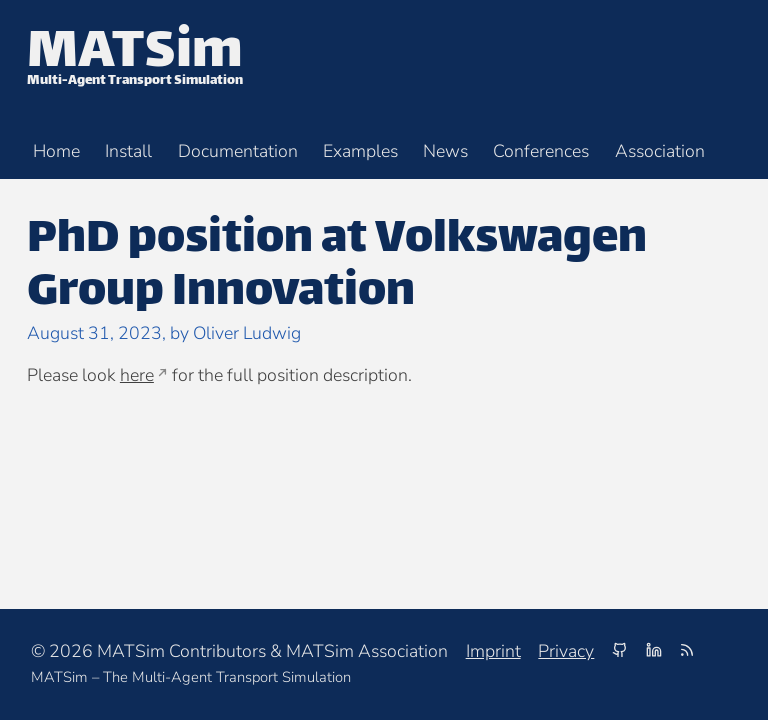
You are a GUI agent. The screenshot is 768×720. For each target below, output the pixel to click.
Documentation (238, 152)
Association (660, 152)
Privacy (566, 651)
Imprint (493, 651)
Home (56, 152)
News (445, 152)
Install (128, 152)
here (137, 375)
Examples (360, 152)
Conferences (541, 152)
